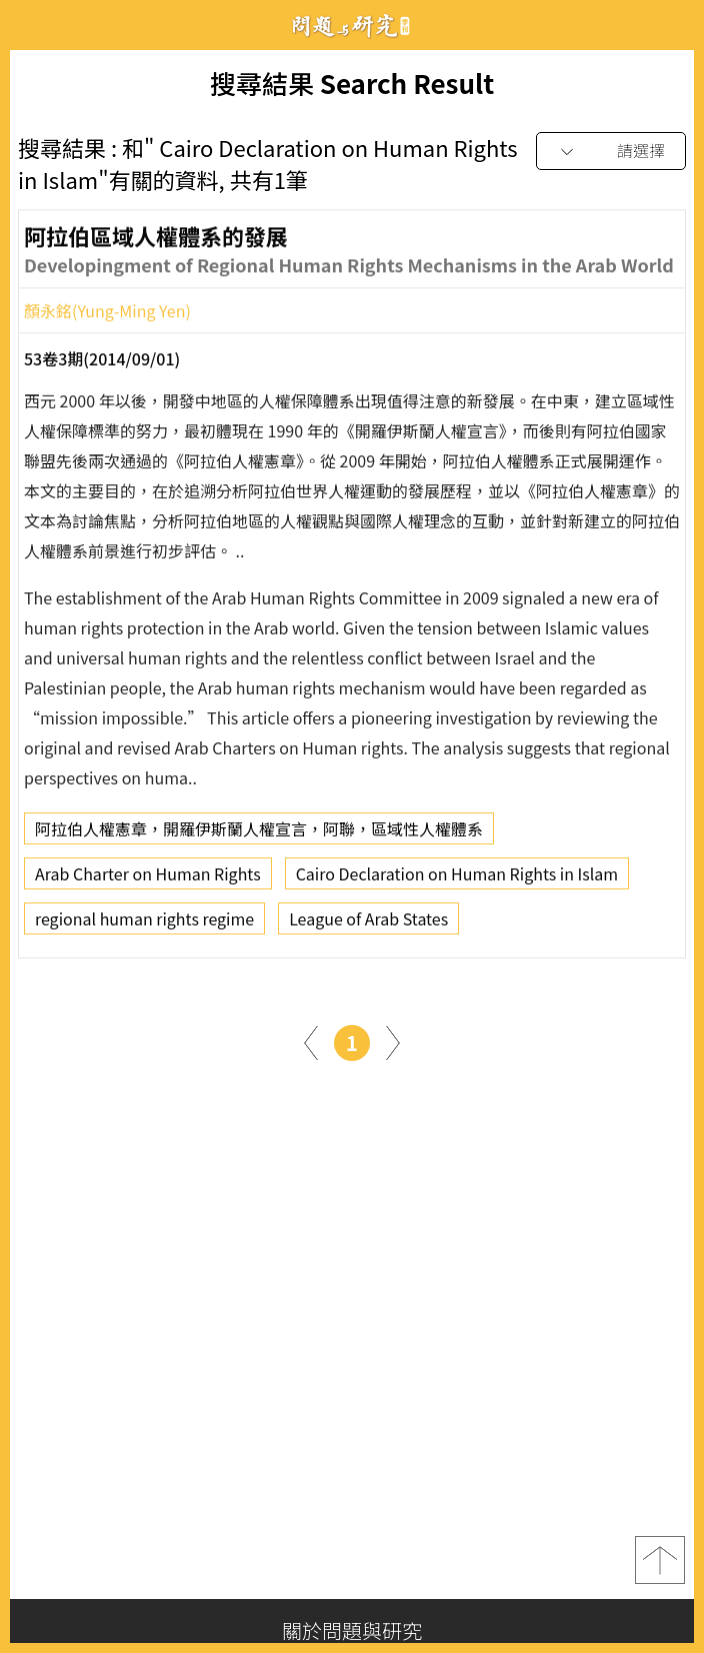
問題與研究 (352, 25)
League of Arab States (368, 924)
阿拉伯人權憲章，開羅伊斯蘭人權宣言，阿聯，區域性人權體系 (259, 834)
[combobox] (611, 151)
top (660, 1560)
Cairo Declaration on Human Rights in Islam (457, 879)
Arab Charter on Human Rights (148, 879)
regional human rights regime (144, 924)
